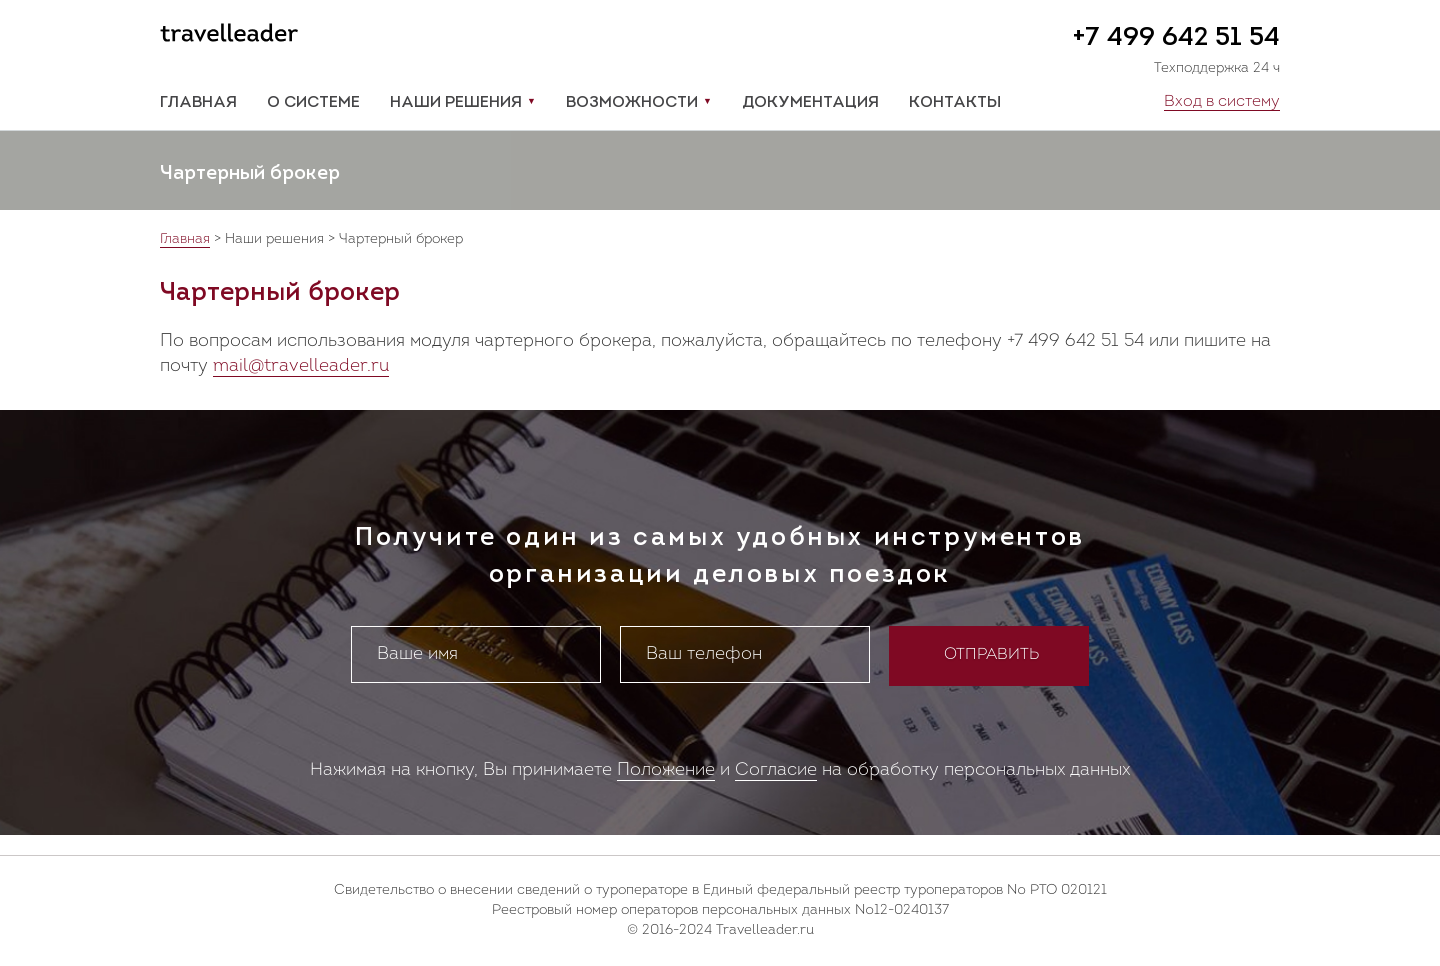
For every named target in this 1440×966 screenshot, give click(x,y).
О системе (313, 103)
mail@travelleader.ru (301, 366)
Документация (810, 103)
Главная (198, 103)
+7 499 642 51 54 (1176, 38)
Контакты (955, 103)
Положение (666, 770)
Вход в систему (1222, 102)
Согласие (776, 770)
